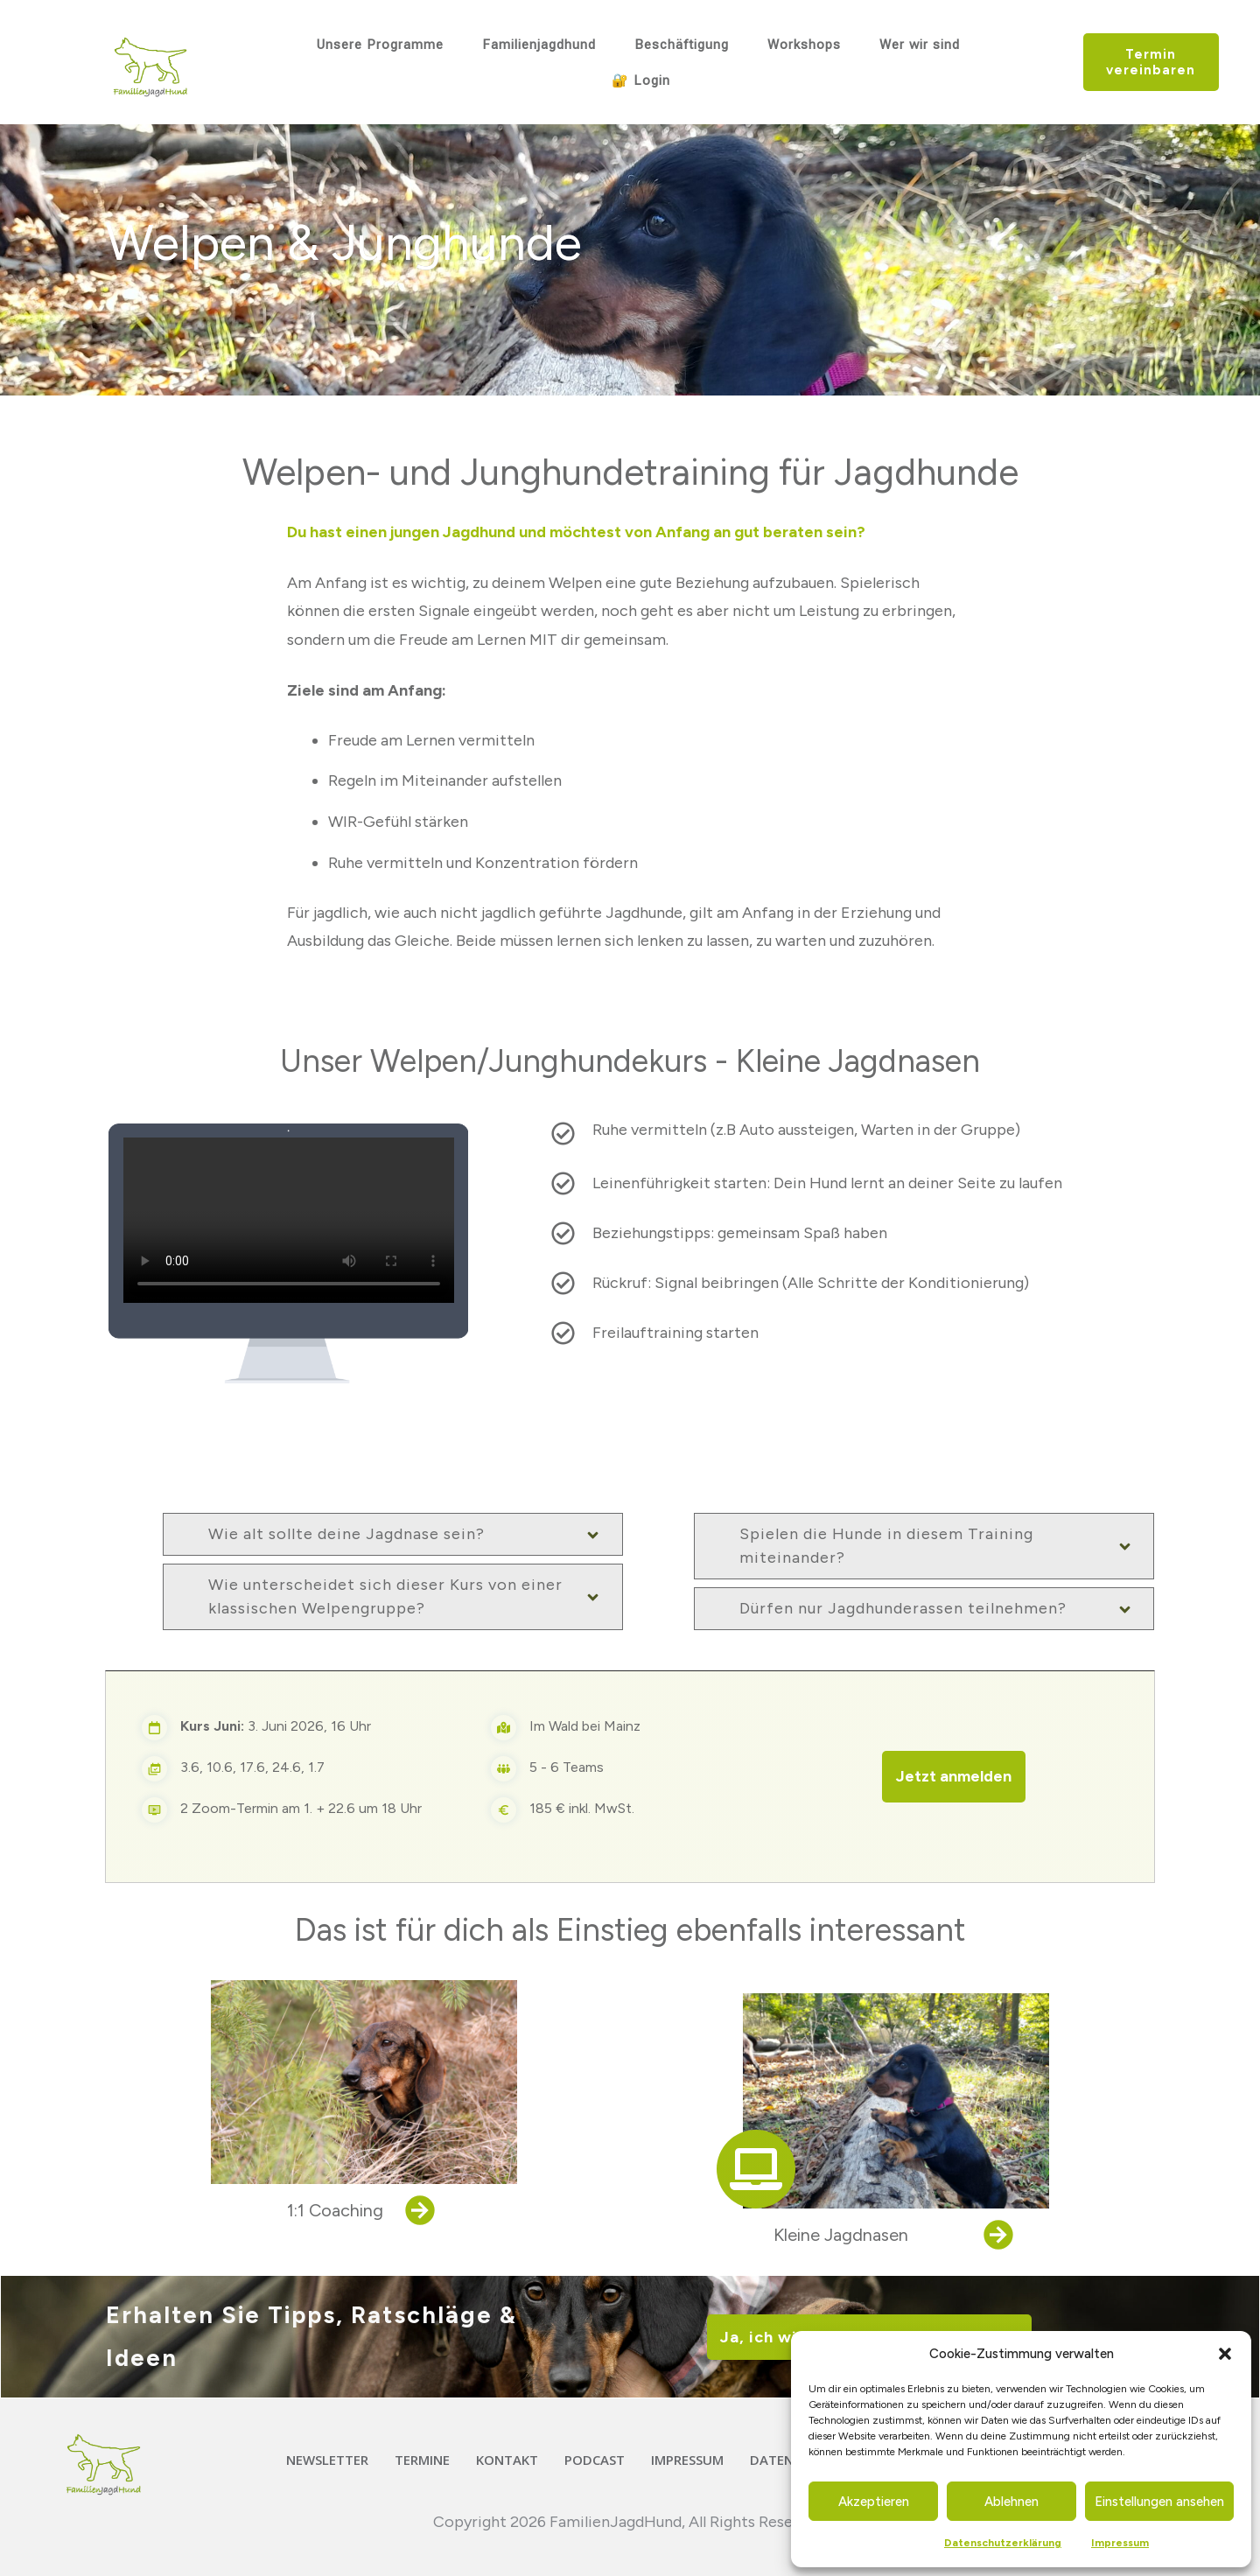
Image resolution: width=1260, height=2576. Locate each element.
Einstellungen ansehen (1159, 2502)
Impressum (1120, 2543)
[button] (1225, 2353)
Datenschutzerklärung (1002, 2543)
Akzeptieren (873, 2502)
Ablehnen (1011, 2502)
